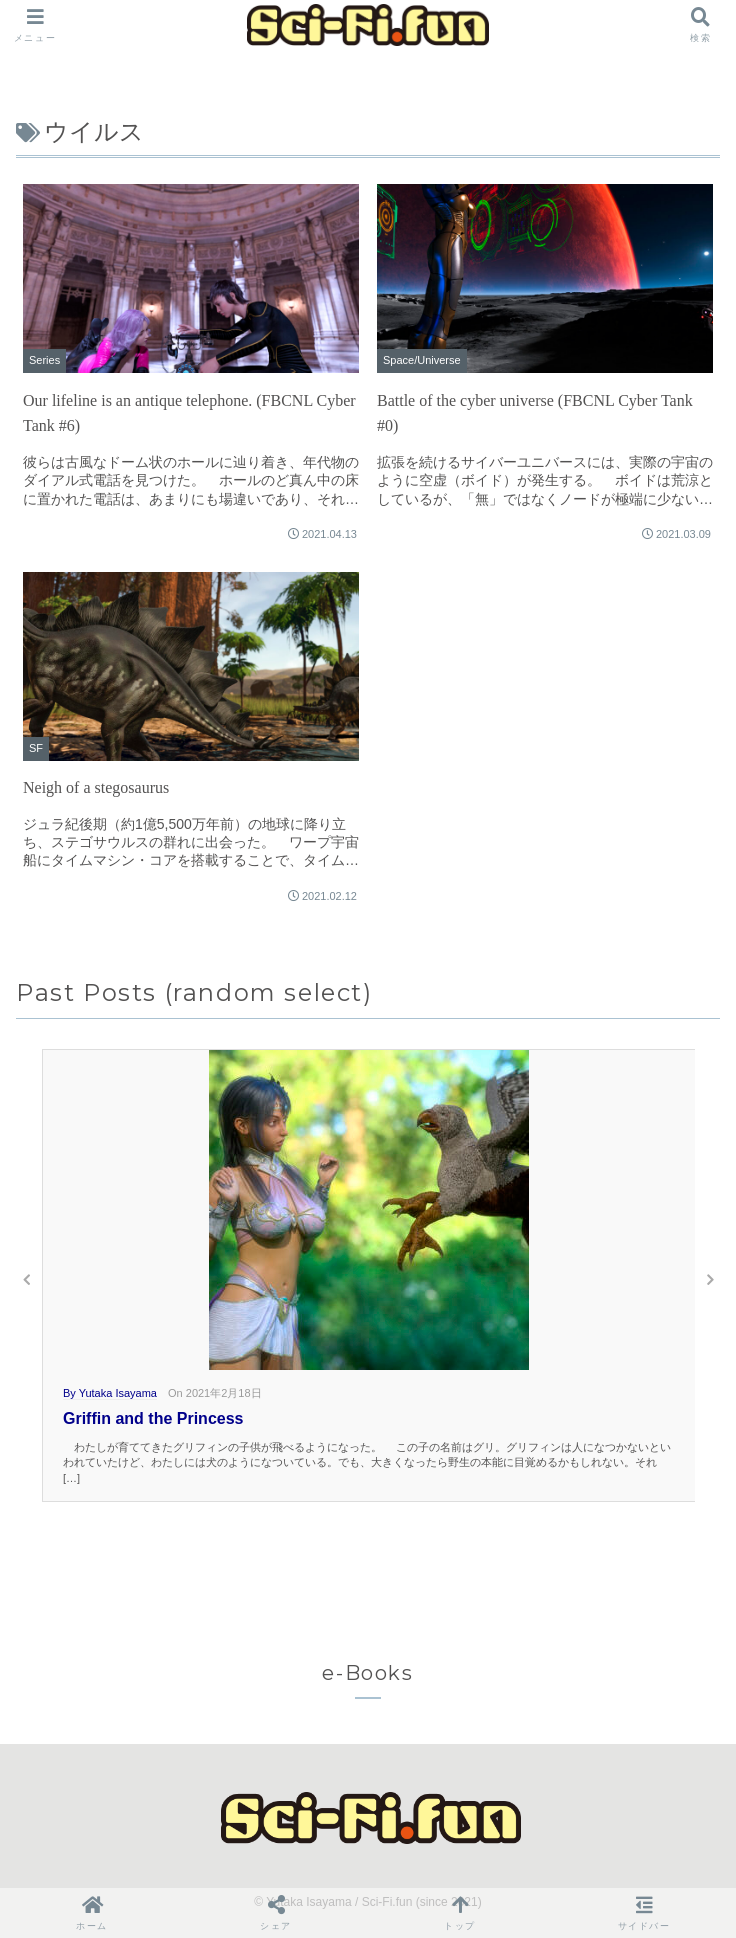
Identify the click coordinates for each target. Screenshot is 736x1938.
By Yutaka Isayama (110, 1393)
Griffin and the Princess (153, 1418)
